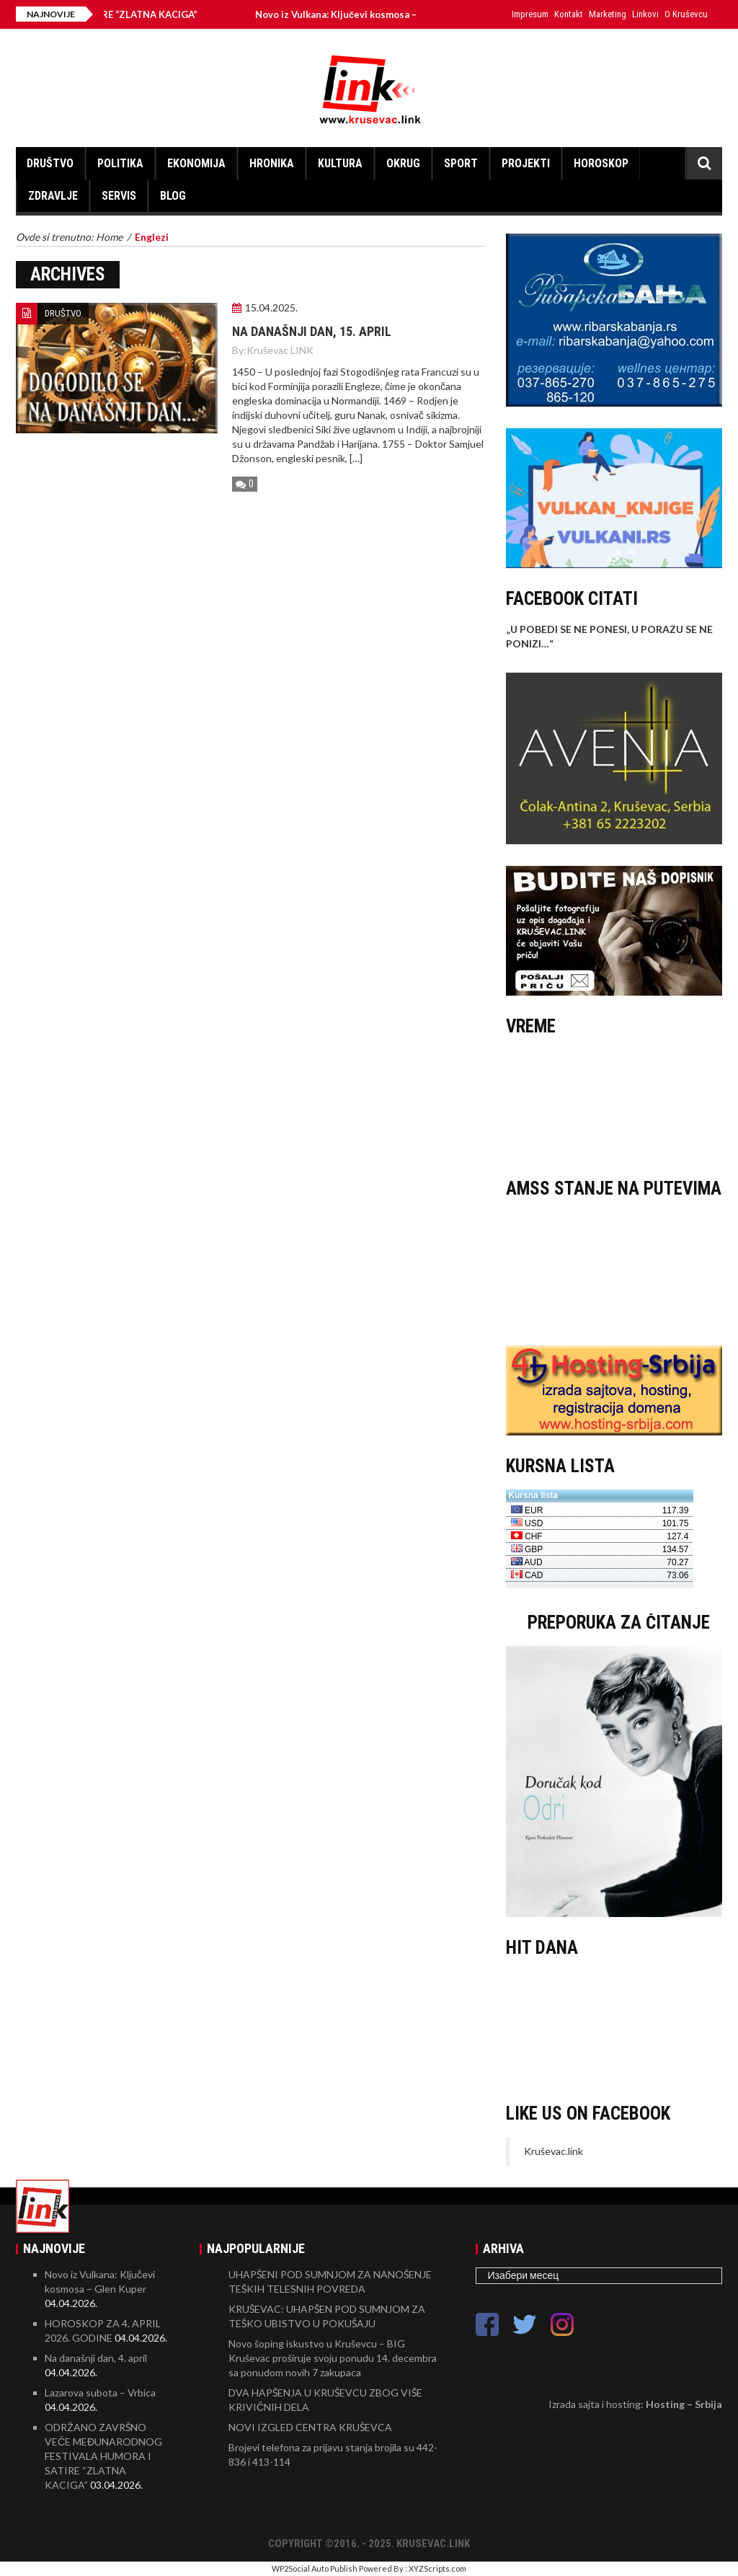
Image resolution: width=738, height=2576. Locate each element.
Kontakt (568, 14)
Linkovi (645, 14)
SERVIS (119, 196)
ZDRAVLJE (53, 196)
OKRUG (403, 163)
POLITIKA (120, 163)
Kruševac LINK (280, 350)
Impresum (530, 14)
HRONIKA (271, 163)
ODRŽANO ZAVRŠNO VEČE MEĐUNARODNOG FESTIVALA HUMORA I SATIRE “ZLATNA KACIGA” (103, 2456)
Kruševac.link (553, 2151)
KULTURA (340, 163)
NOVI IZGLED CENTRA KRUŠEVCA (310, 2427)
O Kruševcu (686, 14)
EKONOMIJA (196, 163)
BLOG (173, 196)
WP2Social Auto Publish (314, 2568)
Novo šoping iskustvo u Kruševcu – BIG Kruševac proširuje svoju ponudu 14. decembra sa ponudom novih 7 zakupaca (332, 2357)
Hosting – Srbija (684, 2404)
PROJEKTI (526, 163)
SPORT (461, 163)
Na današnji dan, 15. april (311, 331)
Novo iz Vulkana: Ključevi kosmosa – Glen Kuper (384, 14)
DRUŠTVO (50, 163)
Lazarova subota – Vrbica (100, 2392)
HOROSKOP (601, 163)
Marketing (607, 14)
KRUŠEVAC (614, 1104)
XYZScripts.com (437, 2568)
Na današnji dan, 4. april (96, 2358)
